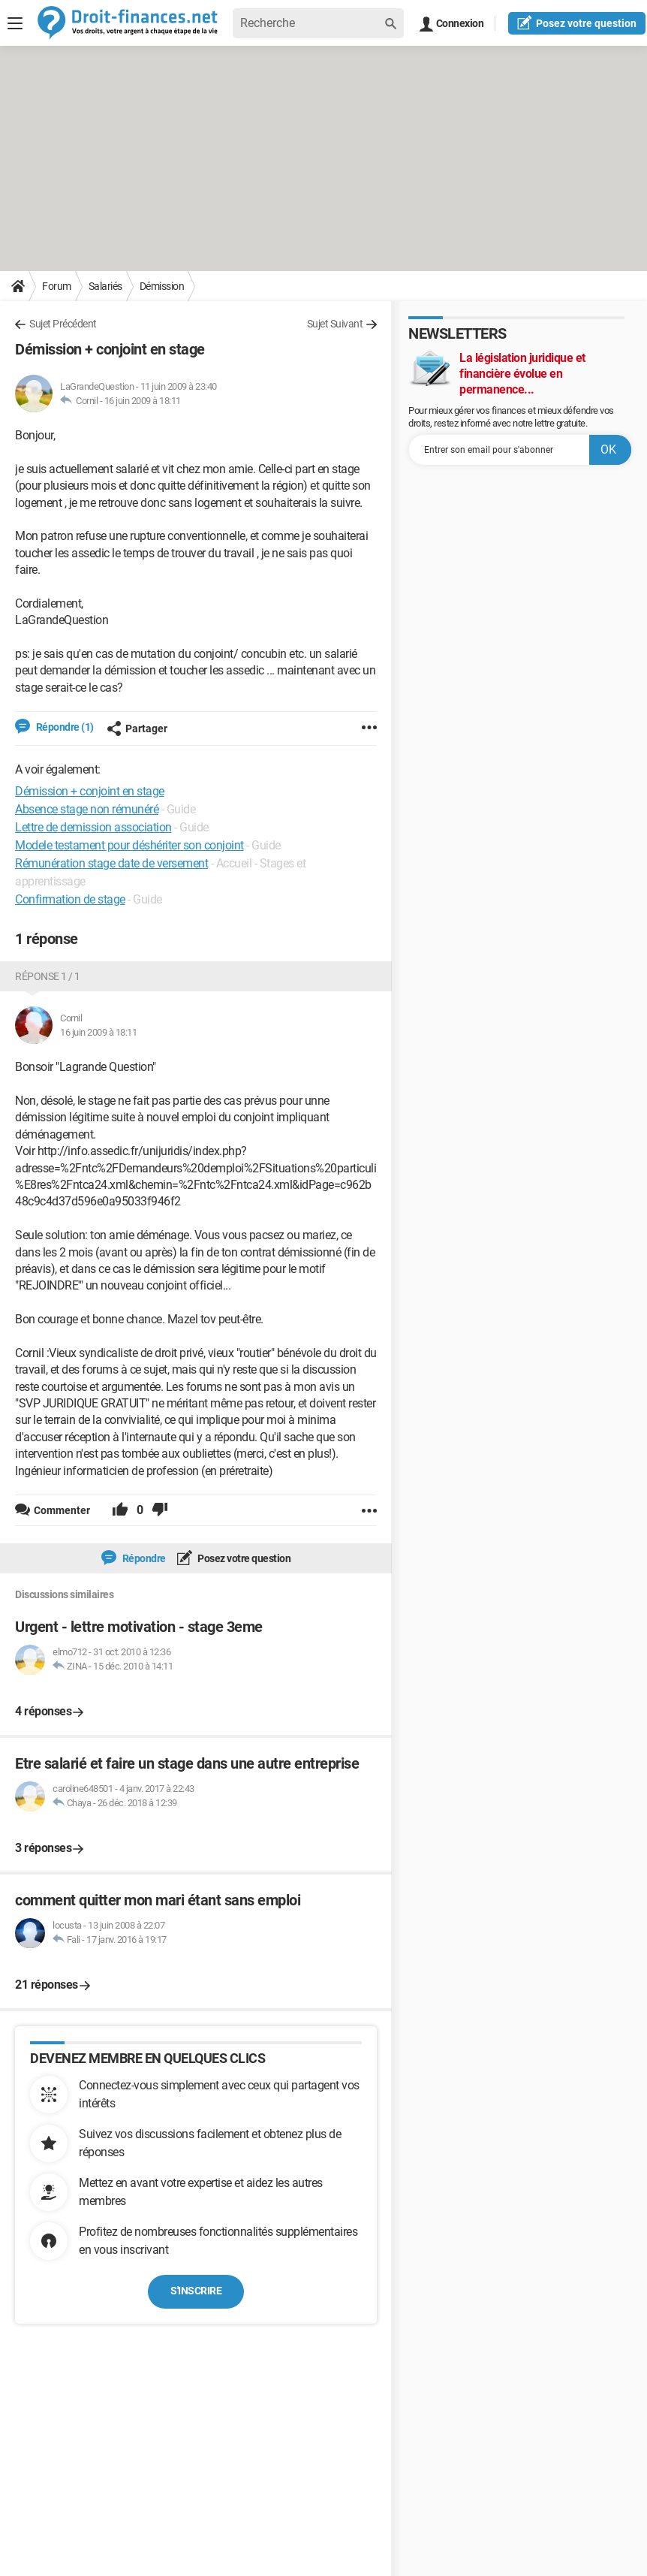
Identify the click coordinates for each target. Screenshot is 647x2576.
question (576, 22)
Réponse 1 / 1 (47, 976)
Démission (162, 286)
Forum (56, 286)
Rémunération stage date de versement (111, 863)
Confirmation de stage (70, 899)
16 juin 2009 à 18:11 (142, 400)
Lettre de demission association (93, 827)
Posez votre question (243, 1558)
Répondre (143, 1558)
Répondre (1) (64, 727)
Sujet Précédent (63, 324)
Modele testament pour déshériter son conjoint (129, 845)
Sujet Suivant (335, 324)
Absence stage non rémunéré (86, 809)
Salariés (105, 286)
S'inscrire (195, 2291)
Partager (137, 728)
